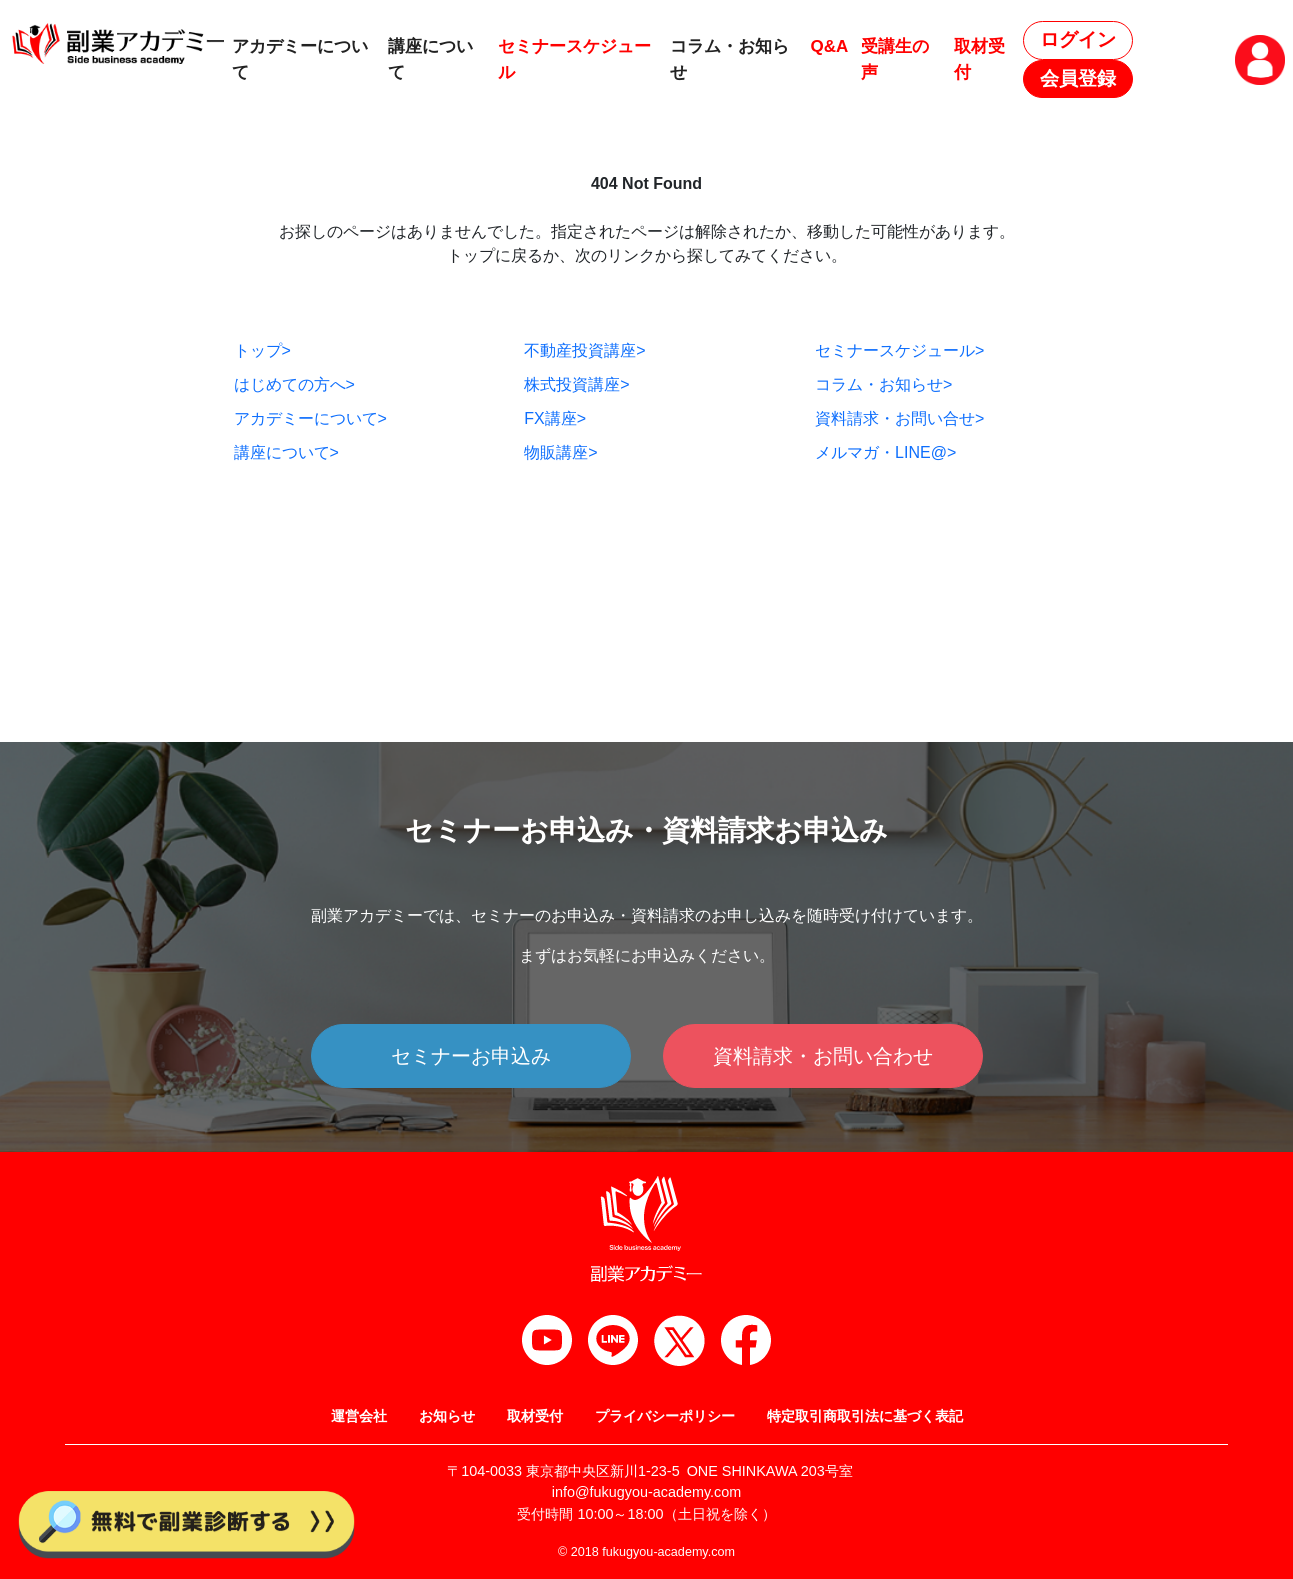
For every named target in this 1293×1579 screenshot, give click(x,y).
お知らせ (447, 1416)
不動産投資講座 (584, 350)
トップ (262, 350)
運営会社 (359, 1416)
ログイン (1078, 39)
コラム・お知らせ (883, 384)
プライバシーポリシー (665, 1416)
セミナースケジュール (899, 350)
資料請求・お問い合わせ (823, 1056)
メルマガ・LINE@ (885, 452)
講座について (286, 452)
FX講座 (555, 418)
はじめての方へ (294, 384)
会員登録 (1078, 78)
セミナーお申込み (471, 1056)
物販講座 (560, 452)
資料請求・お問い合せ (899, 418)
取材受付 (535, 1416)
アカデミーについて (310, 418)
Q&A (829, 46)
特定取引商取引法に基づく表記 (865, 1416)
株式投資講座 (576, 384)
